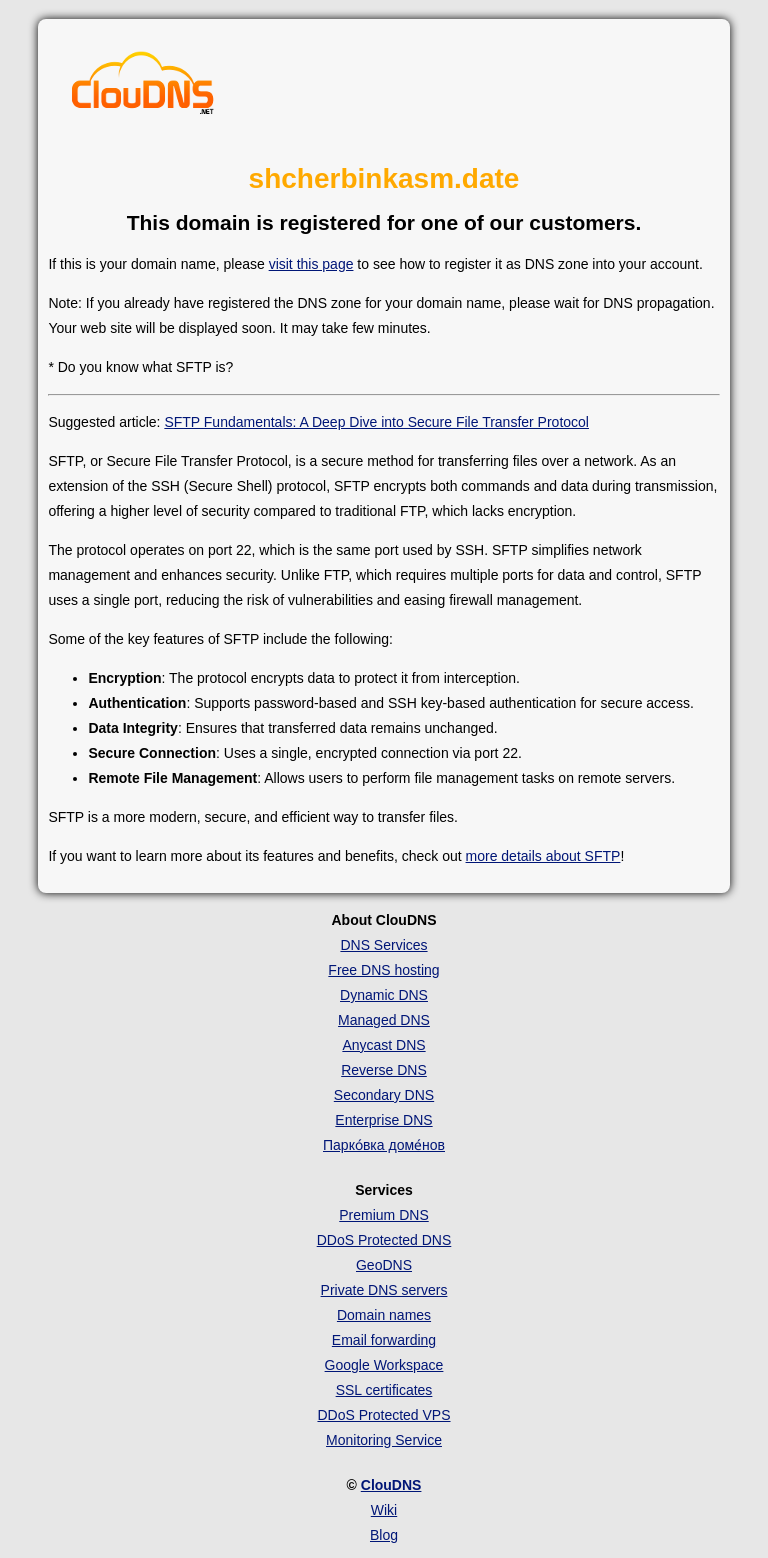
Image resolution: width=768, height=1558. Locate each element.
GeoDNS (384, 1265)
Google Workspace (384, 1365)
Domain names (384, 1315)
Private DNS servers (384, 1290)
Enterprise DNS (383, 1120)
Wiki (384, 1510)
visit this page (311, 264)
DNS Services (383, 945)
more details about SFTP (543, 856)
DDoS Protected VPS (383, 1415)
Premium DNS (383, 1215)
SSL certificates (384, 1390)
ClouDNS (391, 1485)
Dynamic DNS (384, 995)
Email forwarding (384, 1340)
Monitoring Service (384, 1440)
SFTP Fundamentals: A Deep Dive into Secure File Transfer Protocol (376, 422)
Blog (384, 1535)
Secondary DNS (384, 1095)
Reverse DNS (384, 1070)
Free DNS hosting (383, 970)
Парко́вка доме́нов (384, 1145)
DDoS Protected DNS (384, 1240)
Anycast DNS (383, 1045)
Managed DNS (384, 1020)
